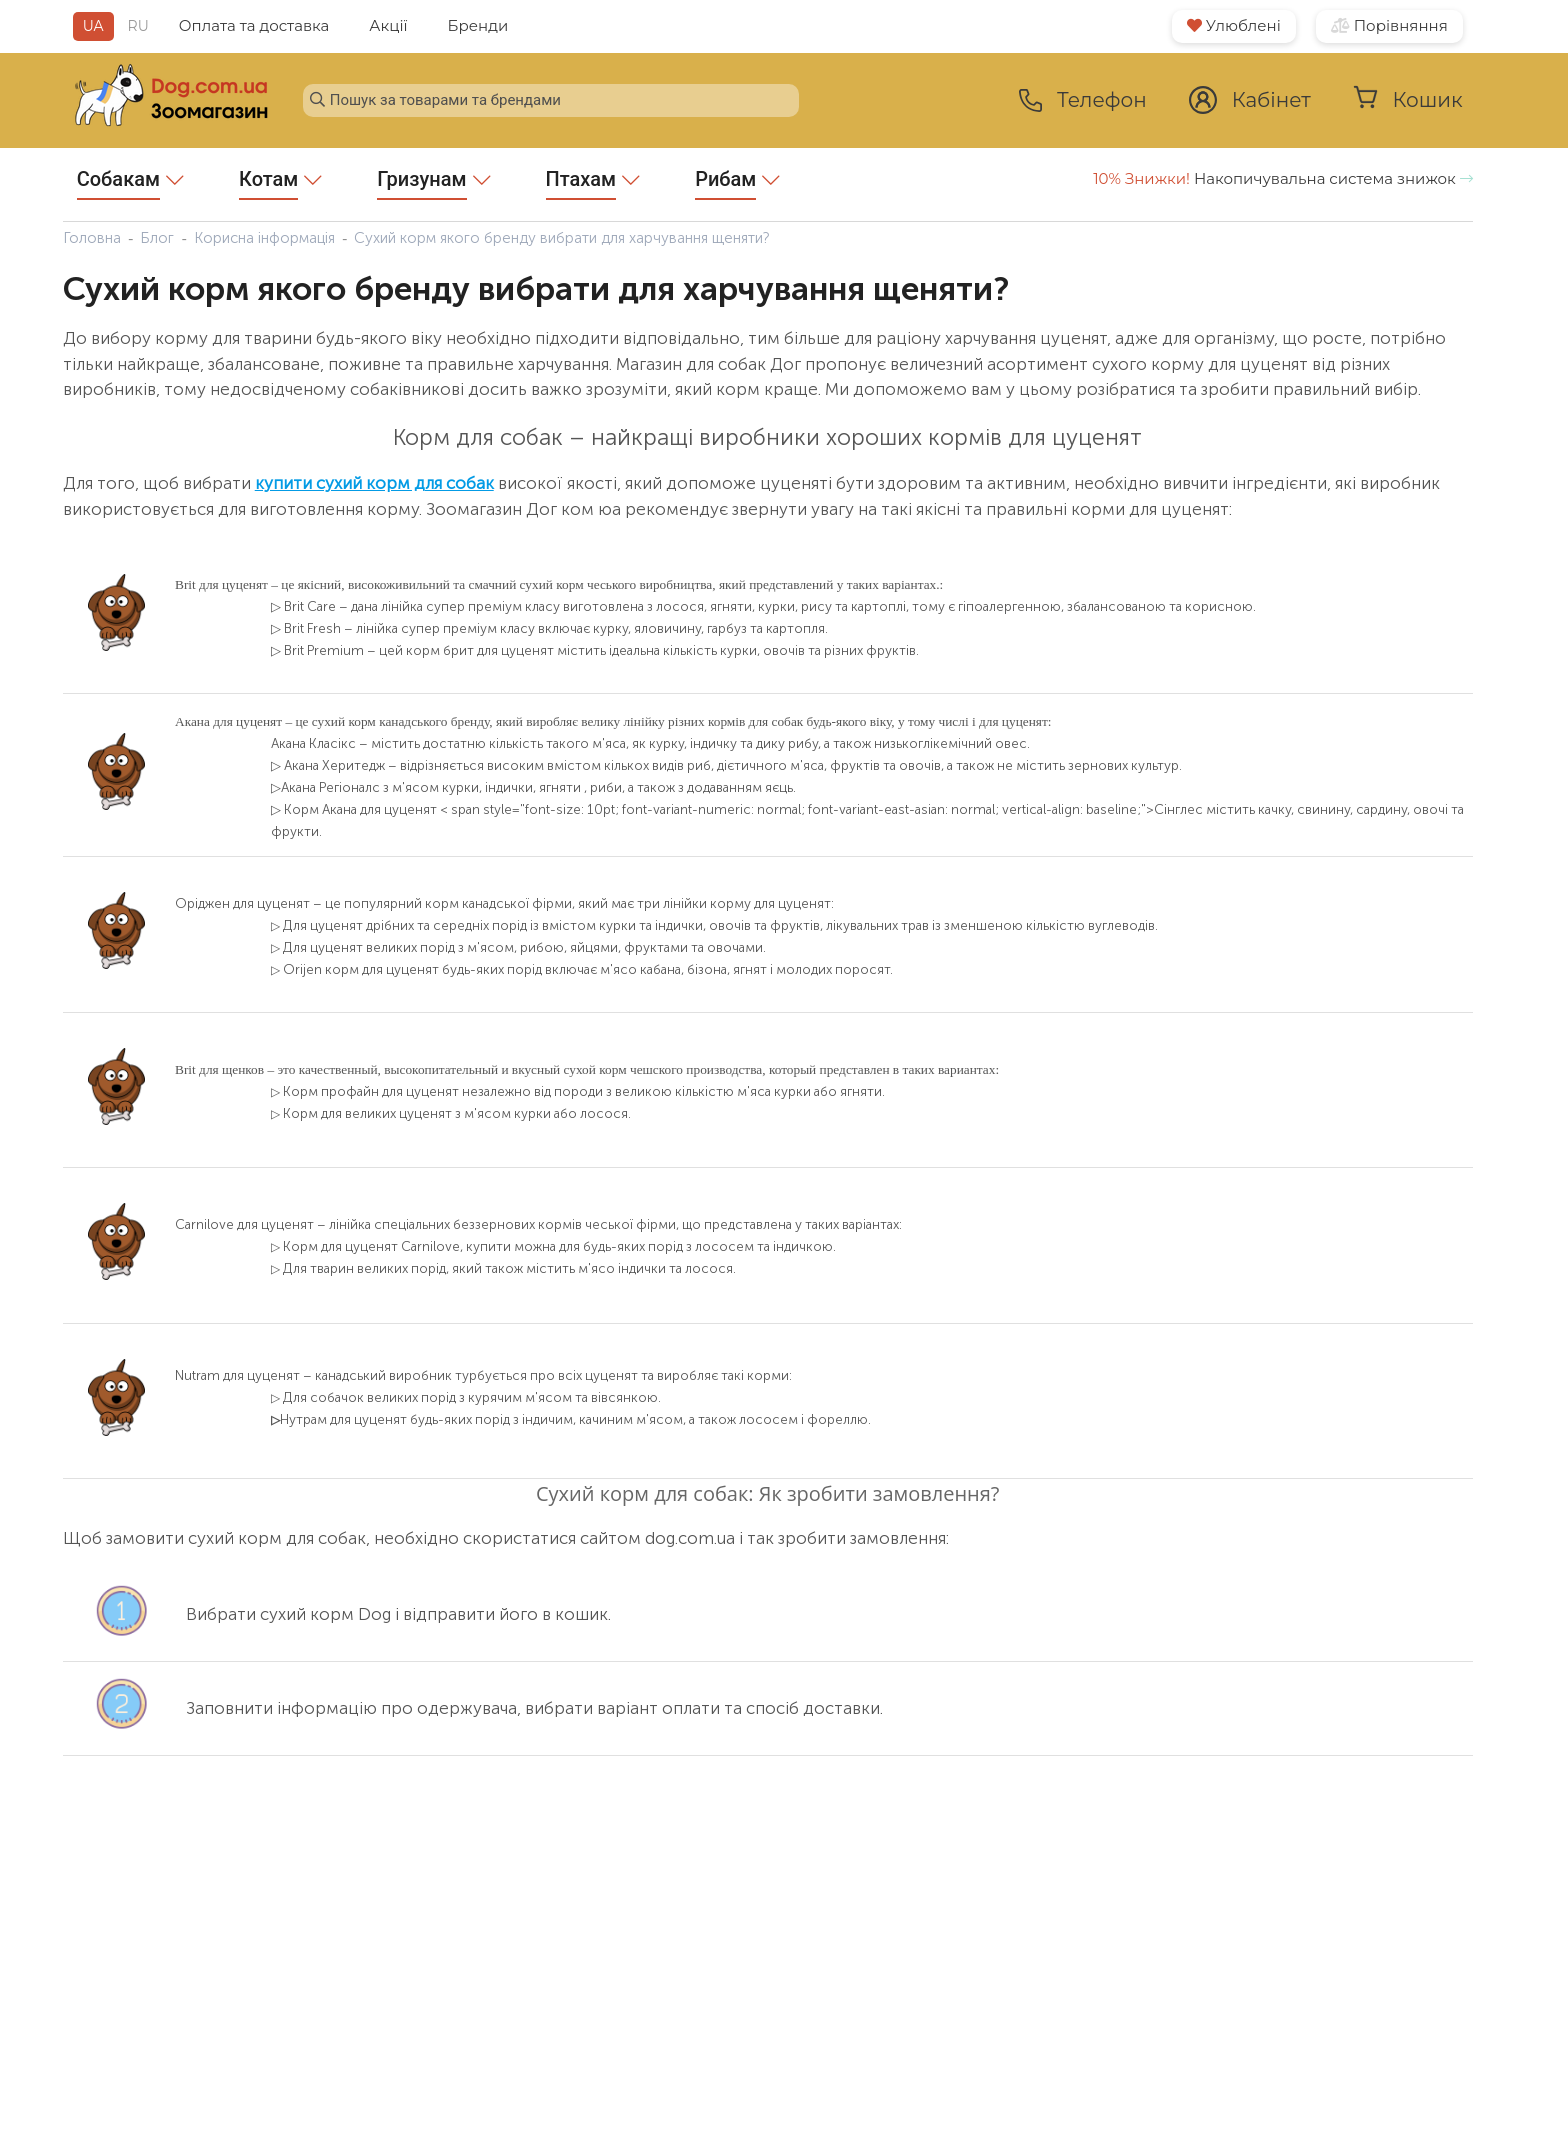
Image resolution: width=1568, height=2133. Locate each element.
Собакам (130, 183)
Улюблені (1234, 25)
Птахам (593, 183)
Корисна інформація (264, 238)
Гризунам (433, 183)
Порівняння (1389, 25)
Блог (157, 238)
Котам (280, 183)
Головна (92, 238)
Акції (388, 25)
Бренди (478, 25)
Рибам (737, 183)
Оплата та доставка (254, 25)
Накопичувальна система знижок (1283, 178)
